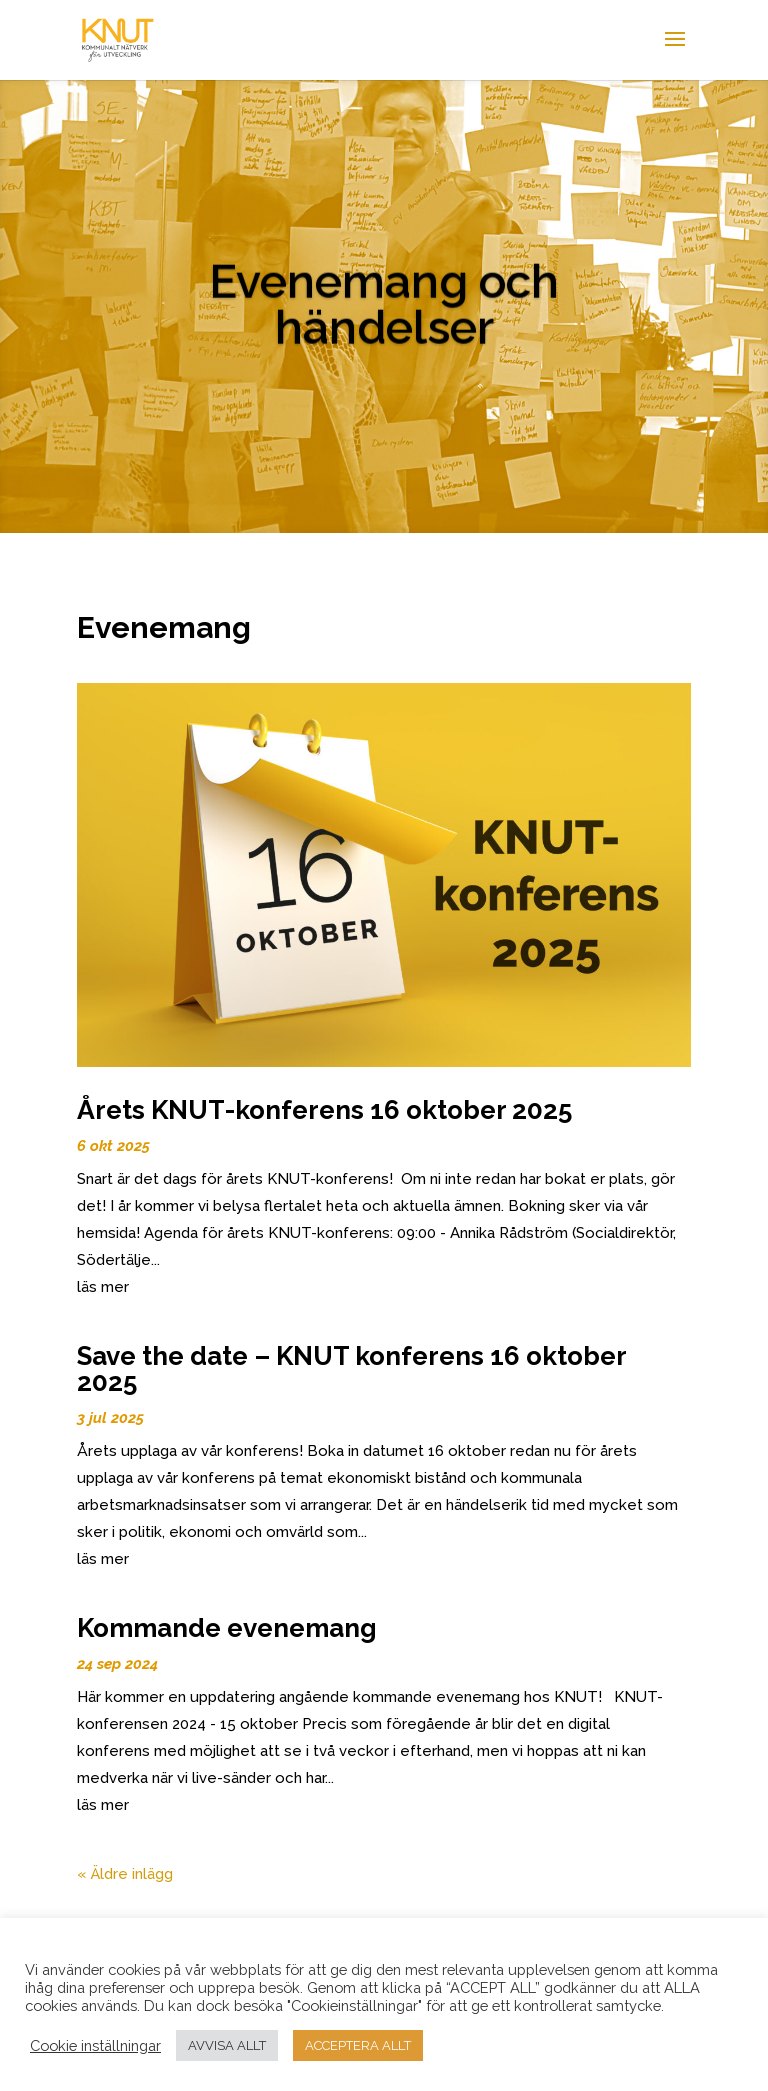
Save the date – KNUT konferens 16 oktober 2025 (351, 1369)
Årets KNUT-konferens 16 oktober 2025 (324, 1110)
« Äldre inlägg (125, 1874)
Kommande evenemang (227, 1628)
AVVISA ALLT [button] (227, 2045)
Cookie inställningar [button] (95, 2045)
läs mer (103, 1287)
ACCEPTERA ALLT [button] (358, 2045)
